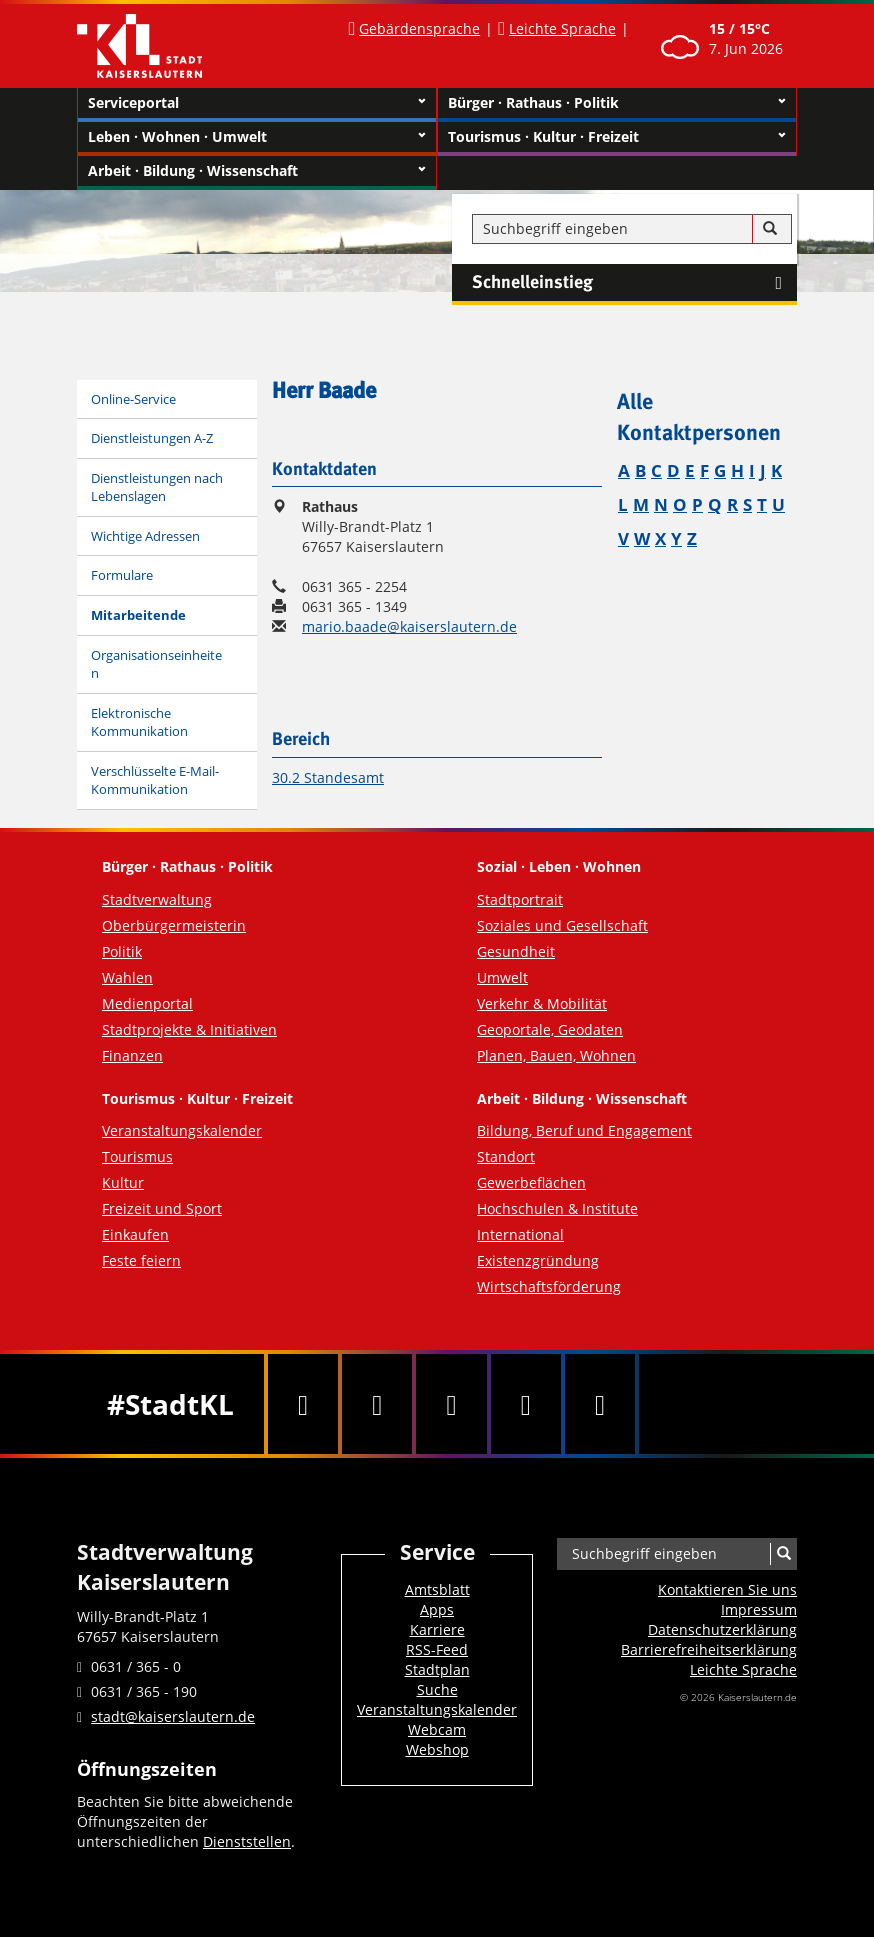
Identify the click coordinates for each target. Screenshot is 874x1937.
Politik (122, 951)
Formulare (122, 575)
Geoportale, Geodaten (550, 1029)
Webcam (437, 1729)
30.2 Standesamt (328, 777)
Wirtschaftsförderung (549, 1286)
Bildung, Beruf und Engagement (584, 1130)
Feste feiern (141, 1260)
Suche (437, 1689)
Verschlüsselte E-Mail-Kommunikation (155, 780)
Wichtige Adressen (145, 536)
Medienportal (147, 1003)
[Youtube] (451, 1404)
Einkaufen (135, 1234)
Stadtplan (437, 1669)
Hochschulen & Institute (557, 1208)
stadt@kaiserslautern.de (173, 1716)
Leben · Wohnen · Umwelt (257, 137)
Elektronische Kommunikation (139, 722)
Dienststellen (247, 1841)
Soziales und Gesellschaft (562, 925)
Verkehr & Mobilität (542, 1003)
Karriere (437, 1629)
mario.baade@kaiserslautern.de (409, 626)
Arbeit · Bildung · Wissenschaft (257, 171)
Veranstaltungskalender (182, 1130)
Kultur (123, 1182)
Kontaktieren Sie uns (727, 1589)
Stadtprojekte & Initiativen (189, 1029)
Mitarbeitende (138, 615)
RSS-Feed (437, 1649)
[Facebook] (303, 1404)
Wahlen (127, 977)
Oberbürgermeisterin (174, 925)
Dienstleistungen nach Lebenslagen (157, 487)
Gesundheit (516, 951)
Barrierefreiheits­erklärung (709, 1649)
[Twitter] (377, 1404)
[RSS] (600, 1404)
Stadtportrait (520, 899)
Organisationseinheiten (156, 664)
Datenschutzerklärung (722, 1629)
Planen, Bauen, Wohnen (556, 1055)
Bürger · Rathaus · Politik (617, 103)
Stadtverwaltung (157, 899)
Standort (506, 1156)
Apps (437, 1609)
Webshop (437, 1749)
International (520, 1234)
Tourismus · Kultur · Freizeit (617, 137)
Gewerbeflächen (531, 1182)
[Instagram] (526, 1404)
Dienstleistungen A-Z (152, 438)
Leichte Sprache (562, 28)
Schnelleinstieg (634, 283)
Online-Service (133, 399)
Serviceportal (257, 103)
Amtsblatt (437, 1589)
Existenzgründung (538, 1260)
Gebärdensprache (419, 28)
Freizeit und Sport (162, 1208)
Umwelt (502, 977)
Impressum (759, 1609)
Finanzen (132, 1055)
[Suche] (770, 229)
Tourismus (137, 1156)
